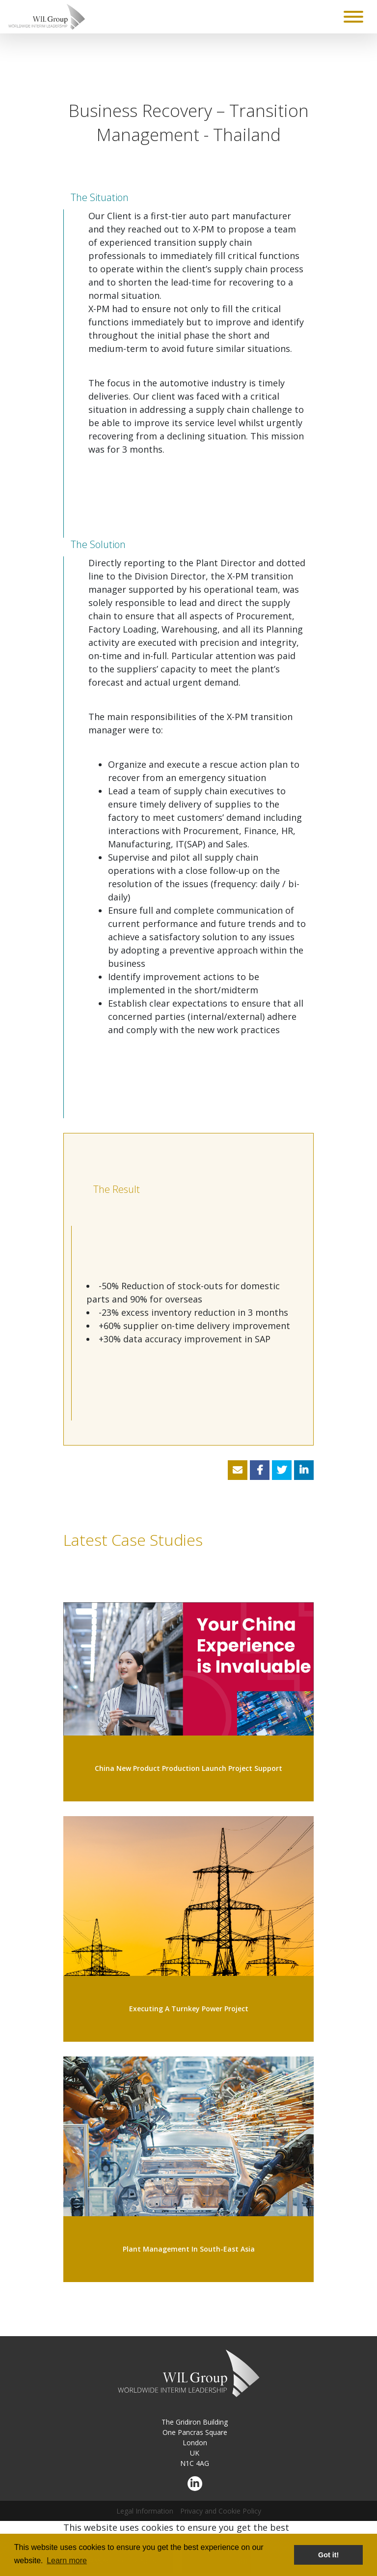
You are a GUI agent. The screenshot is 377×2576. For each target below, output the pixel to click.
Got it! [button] (328, 2555)
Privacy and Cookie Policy (220, 2511)
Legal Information (144, 2511)
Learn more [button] (67, 2560)
